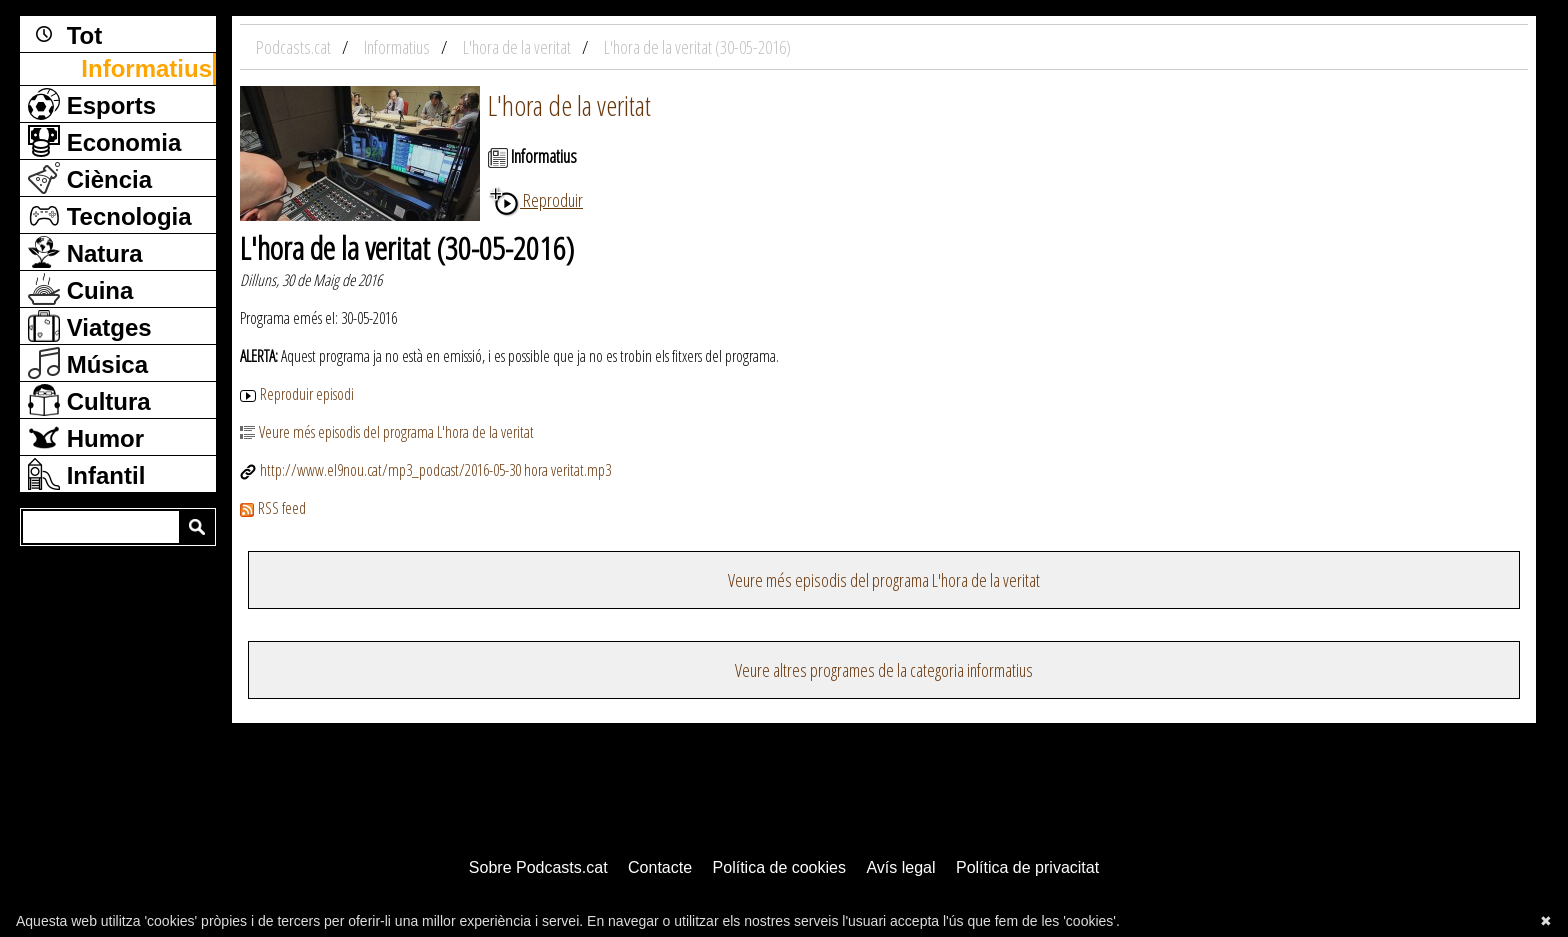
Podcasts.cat (295, 47)
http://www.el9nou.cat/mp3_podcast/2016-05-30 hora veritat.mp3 (425, 470)
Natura (85, 252)
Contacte (660, 867)
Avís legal (900, 867)
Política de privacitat (1027, 867)
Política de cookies (779, 867)
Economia (104, 141)
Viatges (90, 326)
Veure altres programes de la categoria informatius (884, 670)
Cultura (89, 400)
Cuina (80, 289)
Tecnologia (110, 215)
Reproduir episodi (297, 394)
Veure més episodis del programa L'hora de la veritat (387, 432)
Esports (92, 104)
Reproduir (535, 200)
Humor (86, 437)
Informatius (146, 68)
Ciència (90, 178)
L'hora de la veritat (569, 105)
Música (88, 363)
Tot (65, 34)
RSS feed (273, 508)
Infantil (86, 474)
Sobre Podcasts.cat (538, 867)
